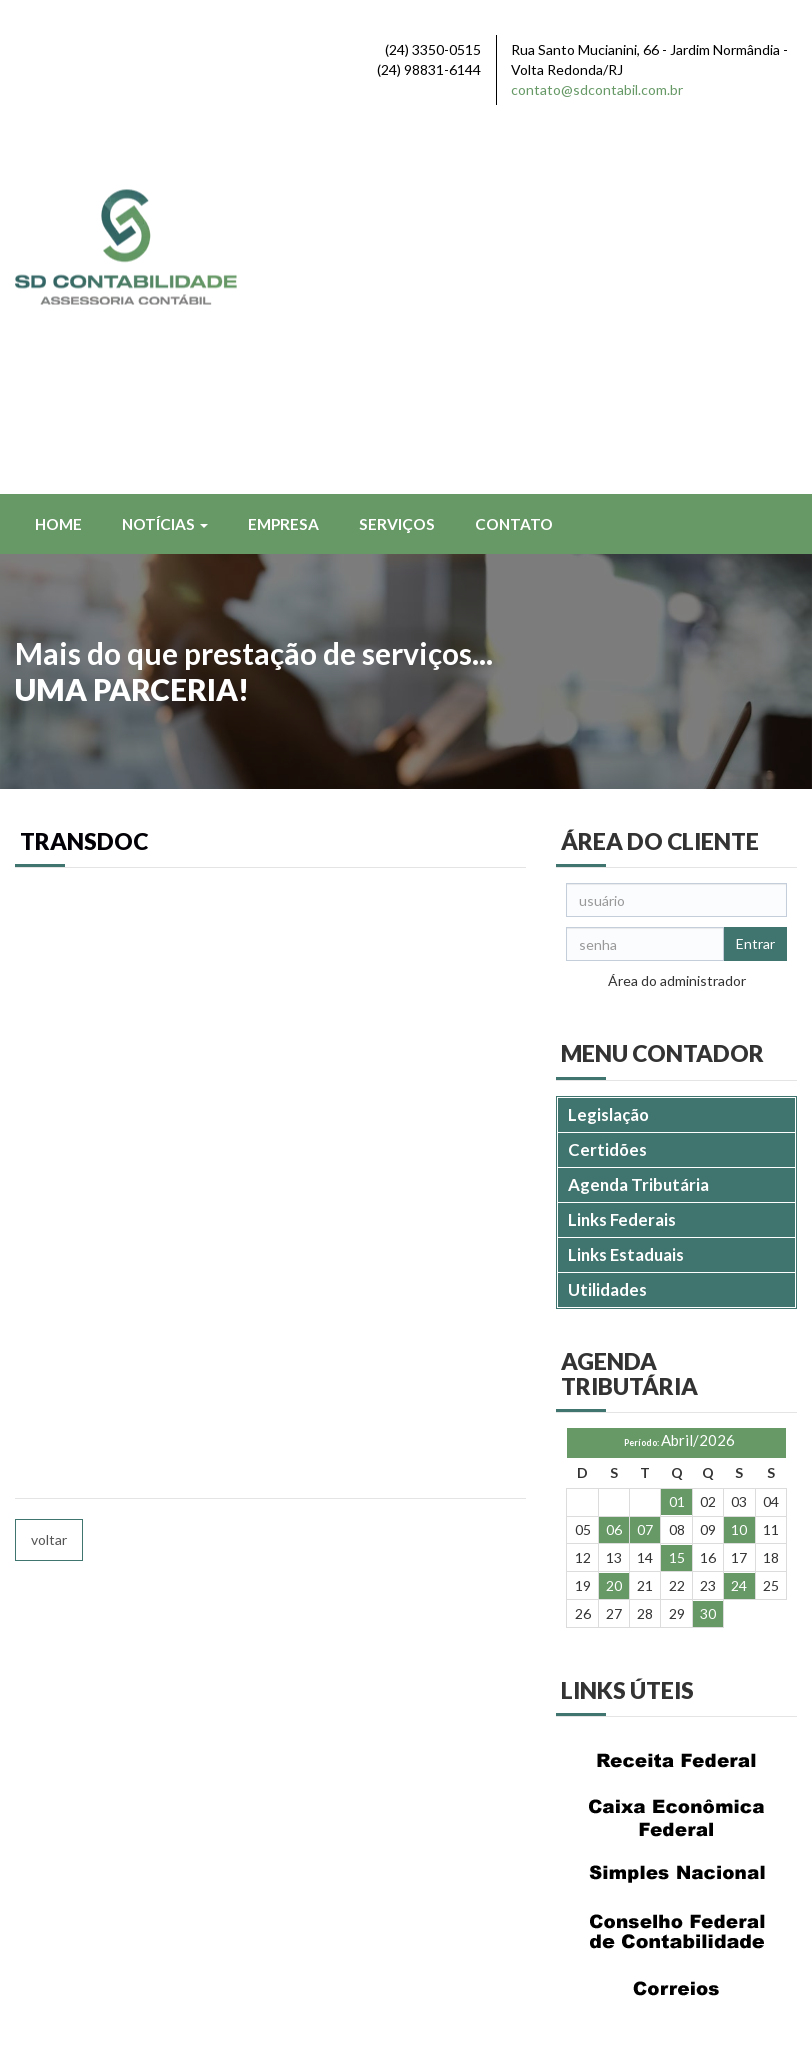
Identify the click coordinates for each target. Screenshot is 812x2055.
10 (739, 1170)
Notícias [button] (165, 165)
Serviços (397, 165)
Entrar (755, 584)
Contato (514, 165)
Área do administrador (677, 621)
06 (614, 1170)
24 (739, 1226)
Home (58, 165)
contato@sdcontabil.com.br (597, 89)
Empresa (283, 165)
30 (708, 1254)
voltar (49, 1180)
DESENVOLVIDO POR (669, 2006)
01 (677, 1142)
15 (677, 1198)
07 (645, 1170)
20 (614, 1226)
